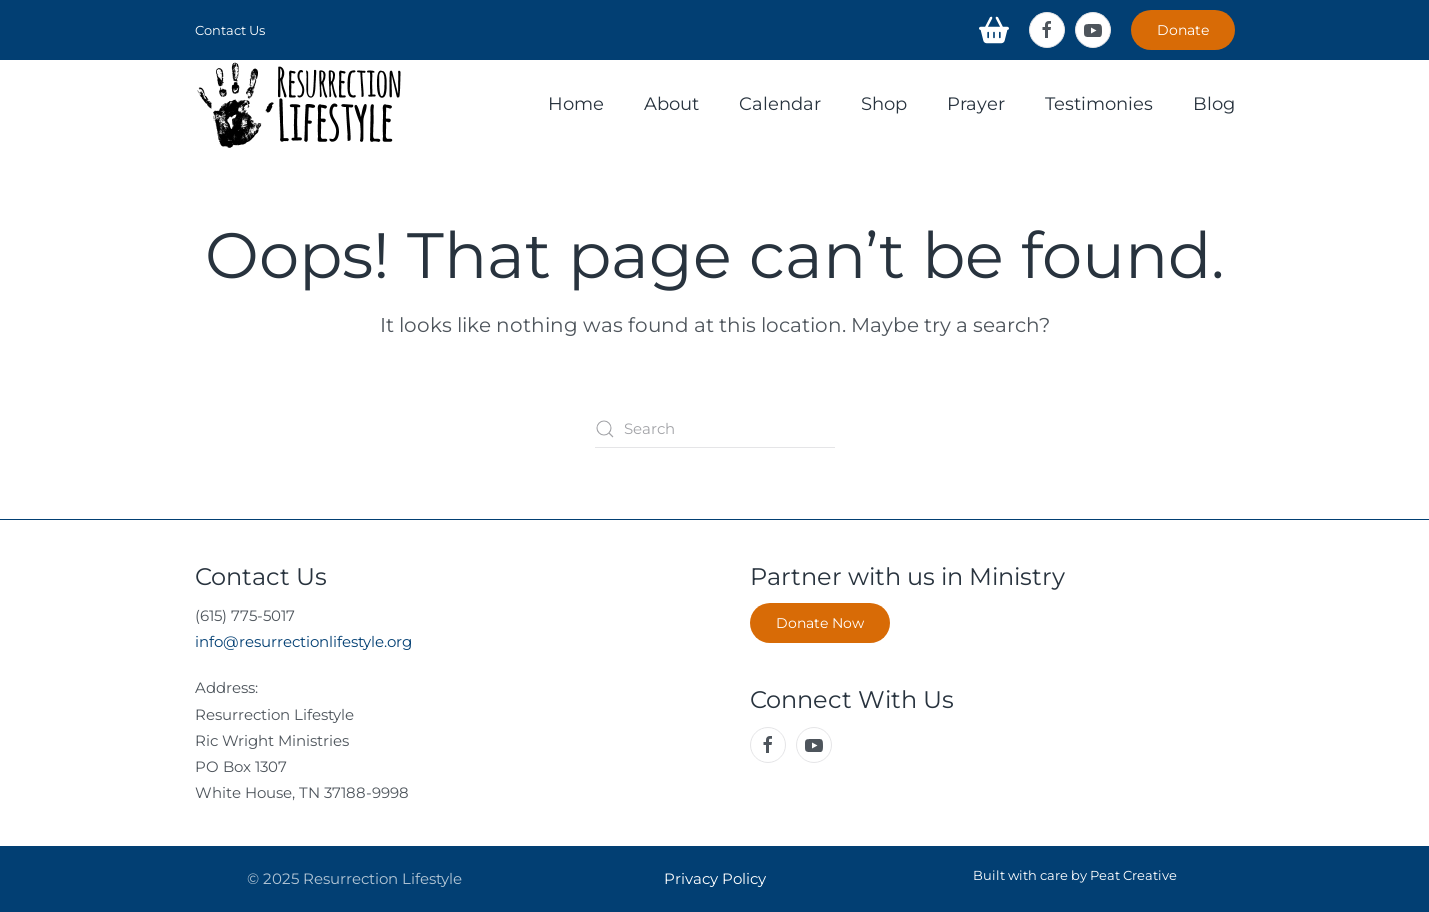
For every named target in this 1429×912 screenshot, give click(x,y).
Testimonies (1099, 104)
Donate (1183, 30)
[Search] (715, 429)
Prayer (976, 104)
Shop (884, 104)
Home (576, 104)
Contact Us (230, 30)
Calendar (780, 104)
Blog (1214, 104)
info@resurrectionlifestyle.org (303, 641)
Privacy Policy (715, 878)
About (671, 104)
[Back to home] (300, 105)
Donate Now (820, 623)
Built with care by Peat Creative (1075, 875)
